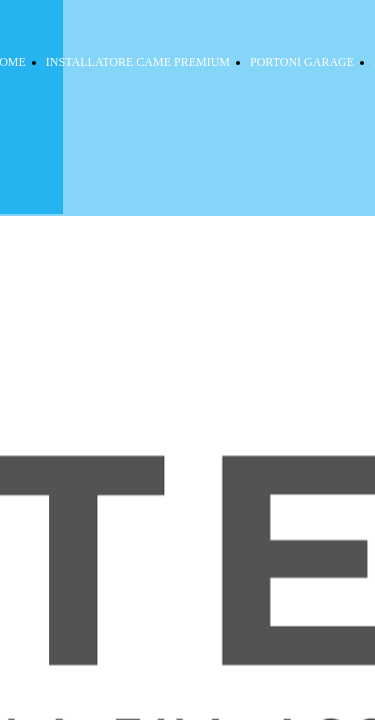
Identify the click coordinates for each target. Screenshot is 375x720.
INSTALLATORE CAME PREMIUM (138, 62)
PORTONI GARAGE (302, 62)
